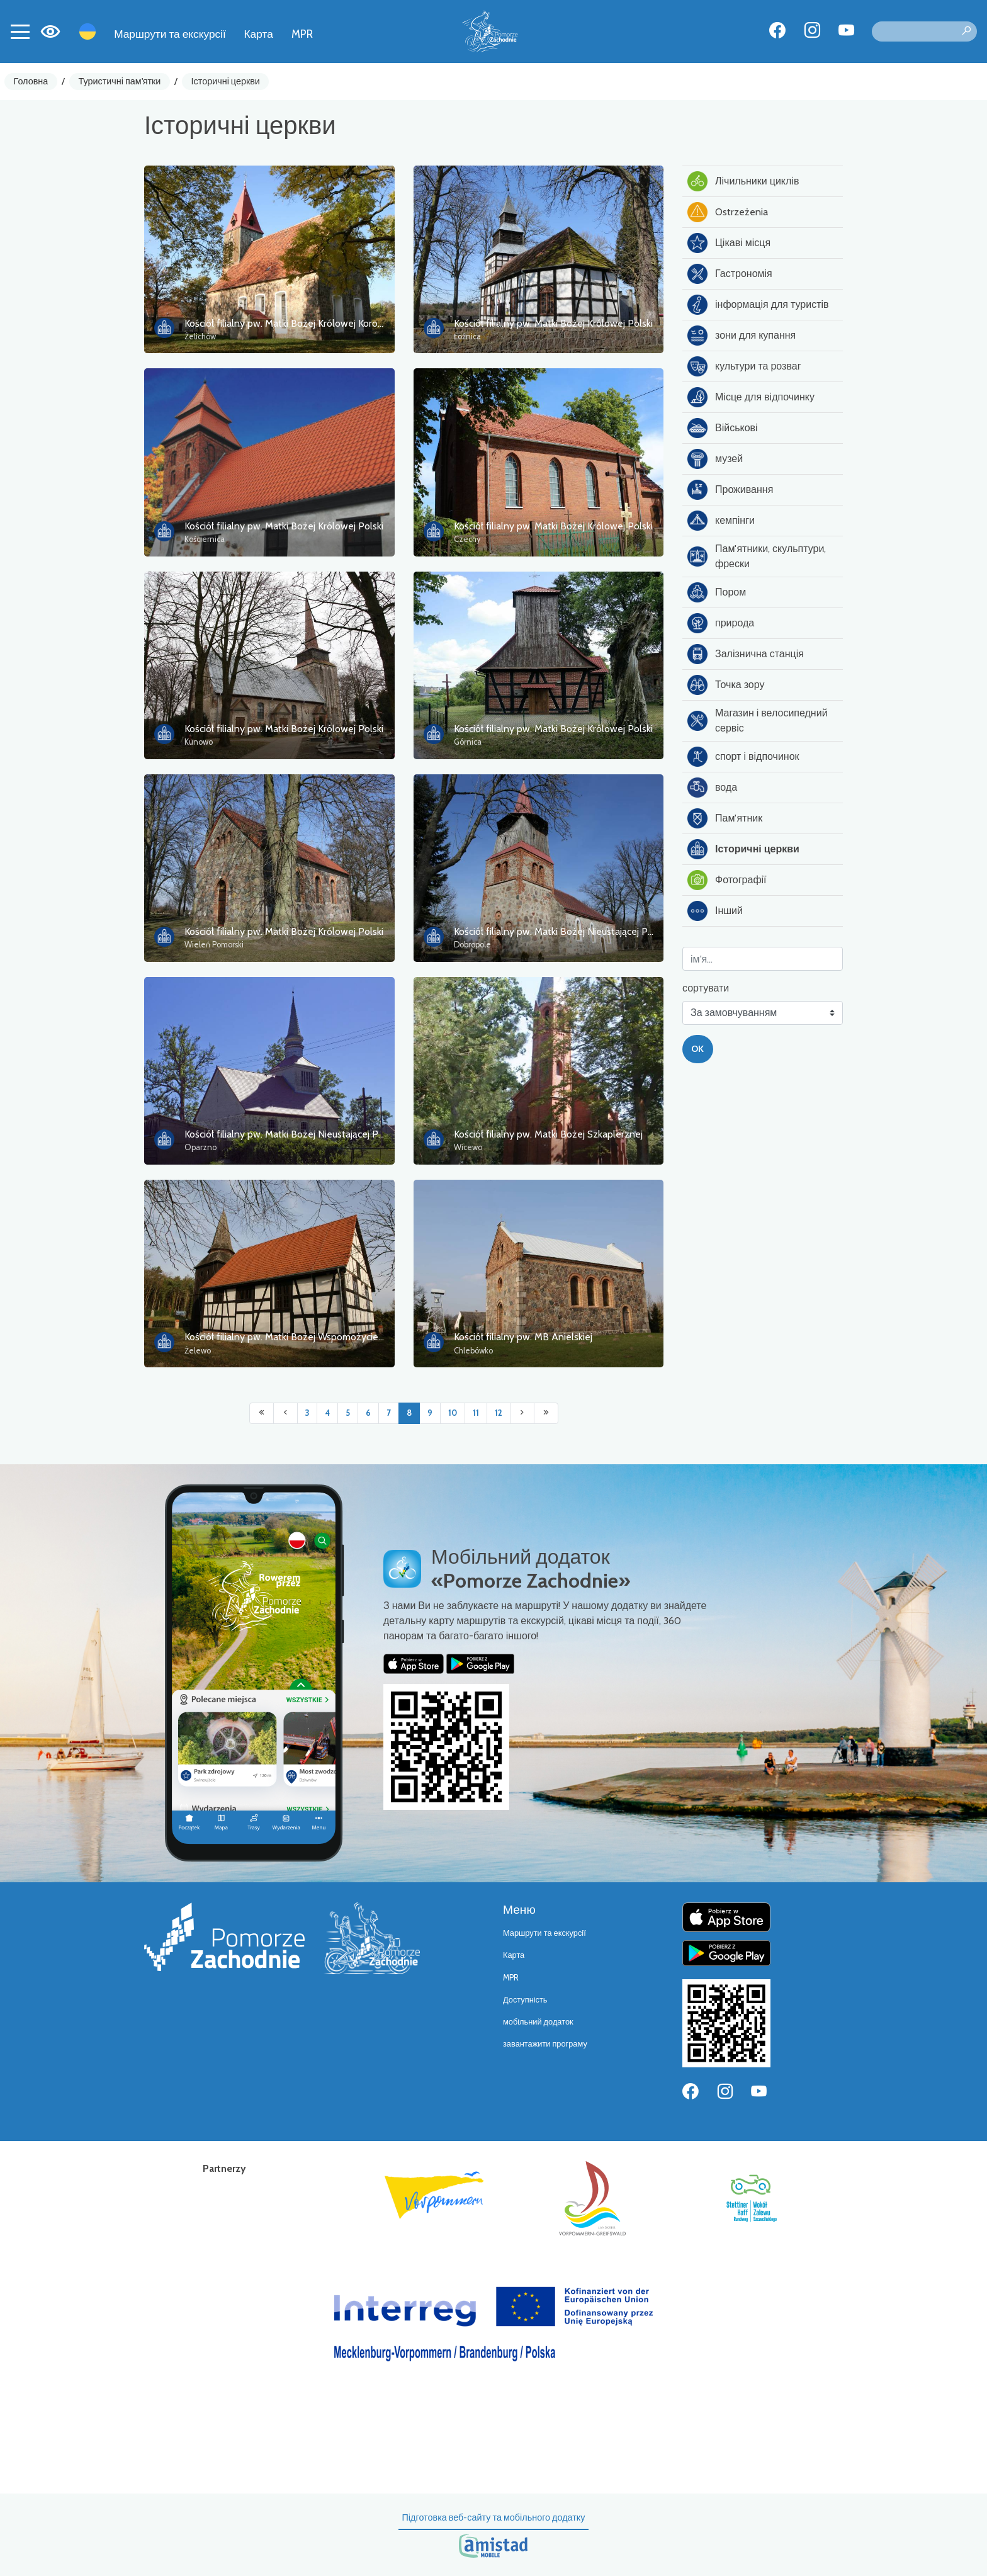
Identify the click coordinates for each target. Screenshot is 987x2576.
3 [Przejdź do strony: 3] (307, 1413)
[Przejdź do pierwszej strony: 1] (261, 1413)
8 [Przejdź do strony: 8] (409, 1413)
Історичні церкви (225, 81)
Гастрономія (729, 274)
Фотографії (727, 880)
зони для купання (741, 335)
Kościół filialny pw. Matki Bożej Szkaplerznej (548, 1134)
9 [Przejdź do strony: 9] (429, 1413)
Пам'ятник (724, 818)
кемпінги (721, 521)
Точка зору (725, 685)
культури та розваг (744, 366)
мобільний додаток (538, 2021)
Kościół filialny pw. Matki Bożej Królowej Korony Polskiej (304, 323)
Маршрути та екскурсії (170, 33)
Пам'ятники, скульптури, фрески (756, 556)
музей (715, 459)
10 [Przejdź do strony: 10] (452, 1413)
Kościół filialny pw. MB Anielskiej (523, 1337)
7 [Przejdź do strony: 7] (388, 1413)
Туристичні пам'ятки (119, 81)
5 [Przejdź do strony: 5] (348, 1413)
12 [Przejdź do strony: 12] (498, 1413)
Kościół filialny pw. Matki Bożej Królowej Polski (553, 323)
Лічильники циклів (743, 181)
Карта (258, 33)
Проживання (730, 490)
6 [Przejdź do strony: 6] (368, 1413)
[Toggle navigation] (20, 31)
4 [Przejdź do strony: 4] (327, 1413)
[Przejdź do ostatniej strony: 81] (546, 1413)
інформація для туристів (758, 305)
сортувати (705, 988)
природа (720, 623)
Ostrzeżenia (727, 212)
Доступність (525, 1999)
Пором (716, 592)
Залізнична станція (745, 654)
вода (712, 787)
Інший (715, 911)
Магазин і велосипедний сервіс (757, 720)
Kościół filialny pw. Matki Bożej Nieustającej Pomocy (565, 931)
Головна (31, 81)
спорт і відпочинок (743, 757)
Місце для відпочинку (751, 397)
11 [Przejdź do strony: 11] (476, 1413)
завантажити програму (545, 2043)
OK (697, 1048)
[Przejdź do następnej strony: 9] (522, 1413)
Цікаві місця (728, 243)
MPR (302, 33)
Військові (722, 428)
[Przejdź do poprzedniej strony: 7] (285, 1413)
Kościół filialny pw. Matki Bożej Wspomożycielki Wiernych (307, 1337)
